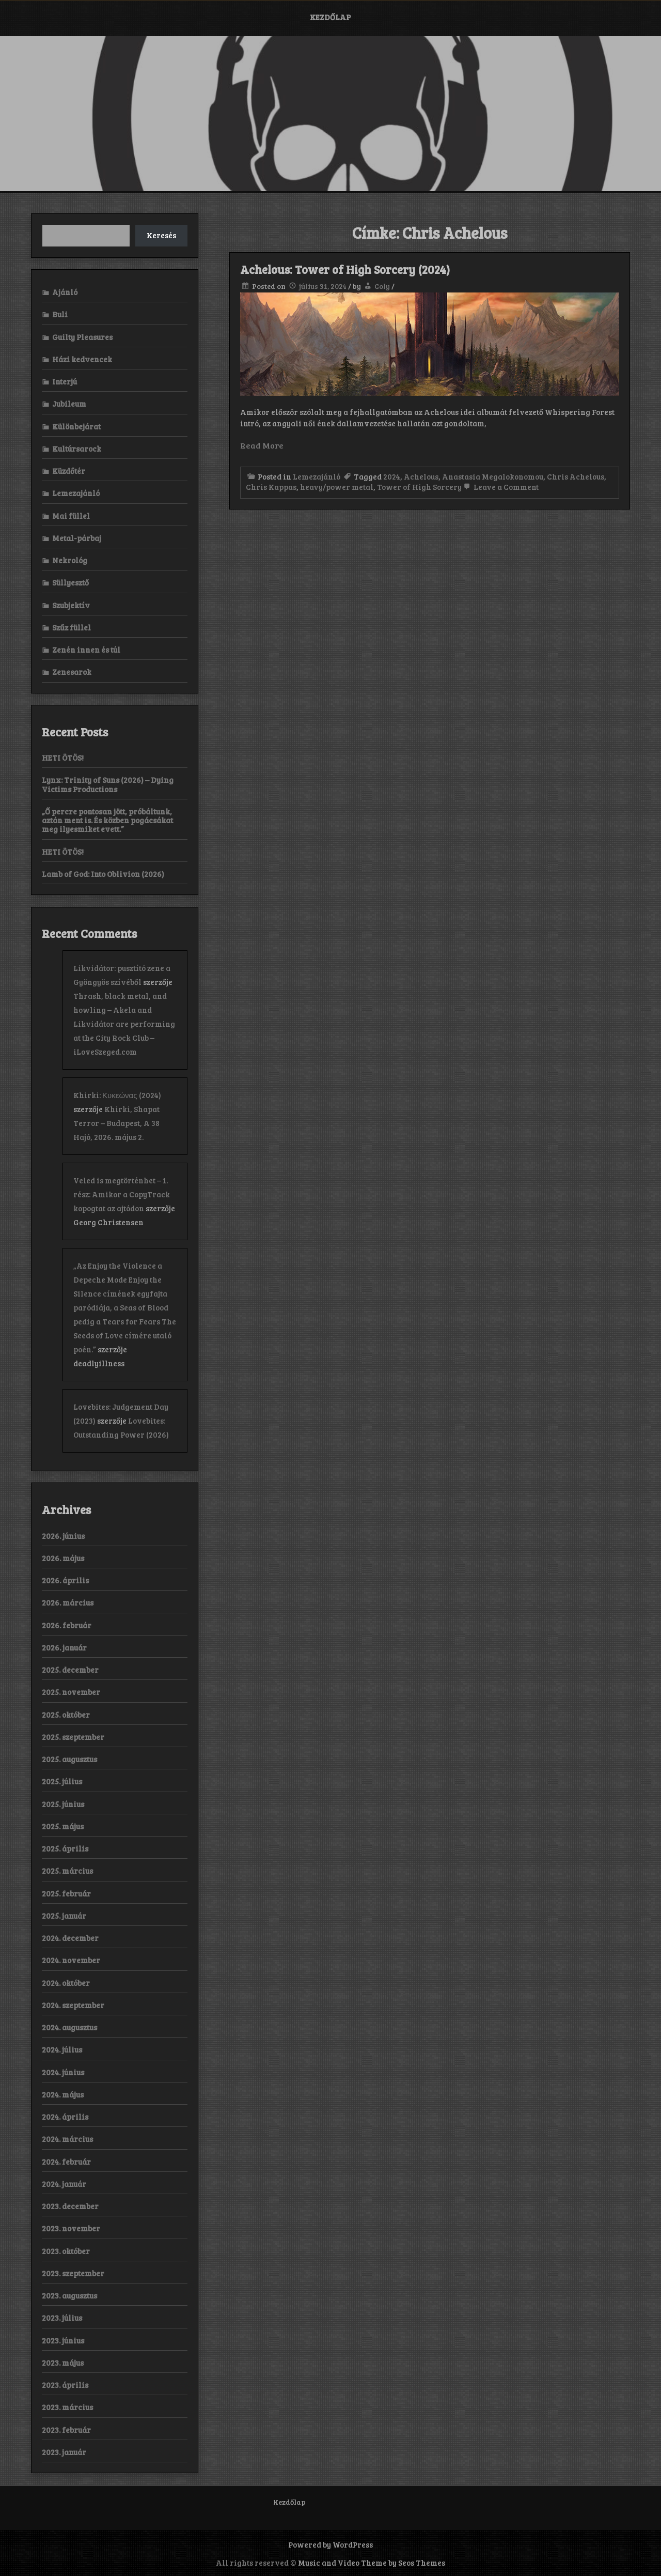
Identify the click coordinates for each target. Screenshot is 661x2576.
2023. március (67, 2407)
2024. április (65, 2116)
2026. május (63, 1558)
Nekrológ (69, 560)
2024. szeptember (73, 2005)
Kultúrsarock (76, 448)
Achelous (421, 476)
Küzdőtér (68, 471)
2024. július (62, 2049)
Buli (60, 314)
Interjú (64, 381)
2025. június (63, 1804)
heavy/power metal (336, 487)
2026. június (63, 1536)
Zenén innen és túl (86, 649)
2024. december (70, 1938)
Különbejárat (76, 426)
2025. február (66, 1893)
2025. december (70, 1669)
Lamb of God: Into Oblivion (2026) (103, 874)
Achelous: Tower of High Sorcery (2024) (345, 269)
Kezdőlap (330, 17)
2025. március (67, 1870)
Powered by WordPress (330, 2544)
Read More (262, 445)
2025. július (62, 1781)
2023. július (62, 2317)
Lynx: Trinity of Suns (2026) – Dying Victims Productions (108, 784)
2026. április (65, 1580)
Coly (382, 286)
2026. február (66, 1625)
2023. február (66, 2430)
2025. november (71, 1692)
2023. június (63, 2340)
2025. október (66, 1714)
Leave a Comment (500, 487)
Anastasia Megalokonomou (492, 476)
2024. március (67, 2139)
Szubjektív (71, 605)
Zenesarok (71, 672)
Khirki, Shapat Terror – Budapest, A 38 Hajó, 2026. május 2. (116, 1123)
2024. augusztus (69, 2027)
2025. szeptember (73, 1737)
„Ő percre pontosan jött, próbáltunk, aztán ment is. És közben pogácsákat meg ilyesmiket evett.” (107, 820)
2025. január (64, 1915)
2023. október (66, 2251)
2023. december (70, 2206)
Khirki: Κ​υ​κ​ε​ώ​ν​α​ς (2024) (117, 1095)
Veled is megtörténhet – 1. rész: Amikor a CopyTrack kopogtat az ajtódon (121, 1194)
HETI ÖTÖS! (63, 757)
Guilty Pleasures (82, 337)
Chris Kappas (271, 487)
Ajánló (64, 292)
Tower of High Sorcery (419, 487)
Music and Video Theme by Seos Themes (371, 2562)
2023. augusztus (69, 2295)
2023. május (63, 2362)
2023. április (65, 2385)
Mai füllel (71, 516)
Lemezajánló (316, 476)
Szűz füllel (71, 627)
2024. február (66, 2161)
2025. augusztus (69, 1759)
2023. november (71, 2228)
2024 (391, 476)
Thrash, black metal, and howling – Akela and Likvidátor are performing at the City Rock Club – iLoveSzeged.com (124, 1024)
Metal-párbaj (76, 538)
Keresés (161, 235)
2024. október (66, 1983)
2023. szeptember (73, 2273)
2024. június (63, 2072)
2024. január (64, 2184)
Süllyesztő (70, 582)
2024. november (71, 1960)
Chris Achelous (575, 476)
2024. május (63, 2094)
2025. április (65, 1848)
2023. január (64, 2452)
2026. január (64, 1647)
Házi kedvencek (82, 359)
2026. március (67, 1602)
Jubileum (69, 403)
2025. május (63, 1826)
